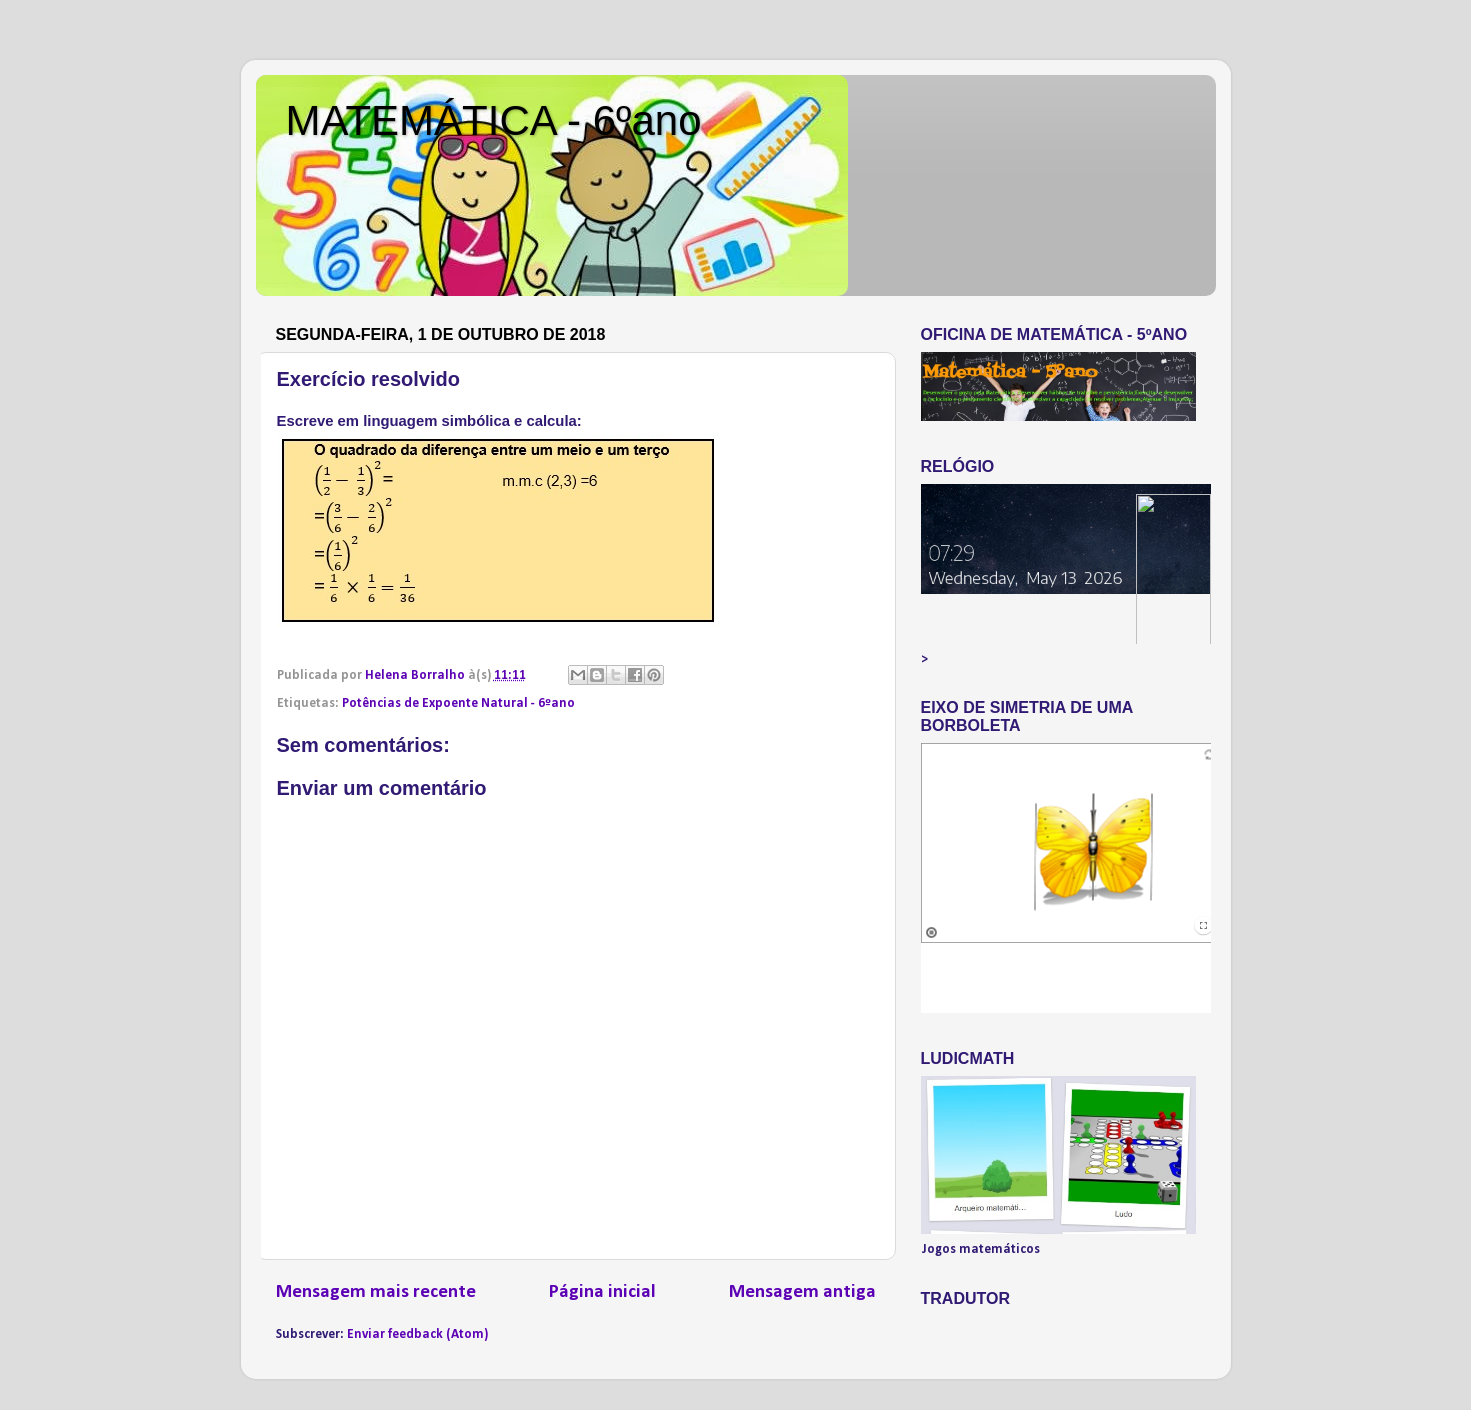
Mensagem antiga (802, 1292)
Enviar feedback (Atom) (417, 1334)
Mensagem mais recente (376, 1292)
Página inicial (602, 1292)
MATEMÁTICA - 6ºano (494, 120)
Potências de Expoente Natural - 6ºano (458, 703)
